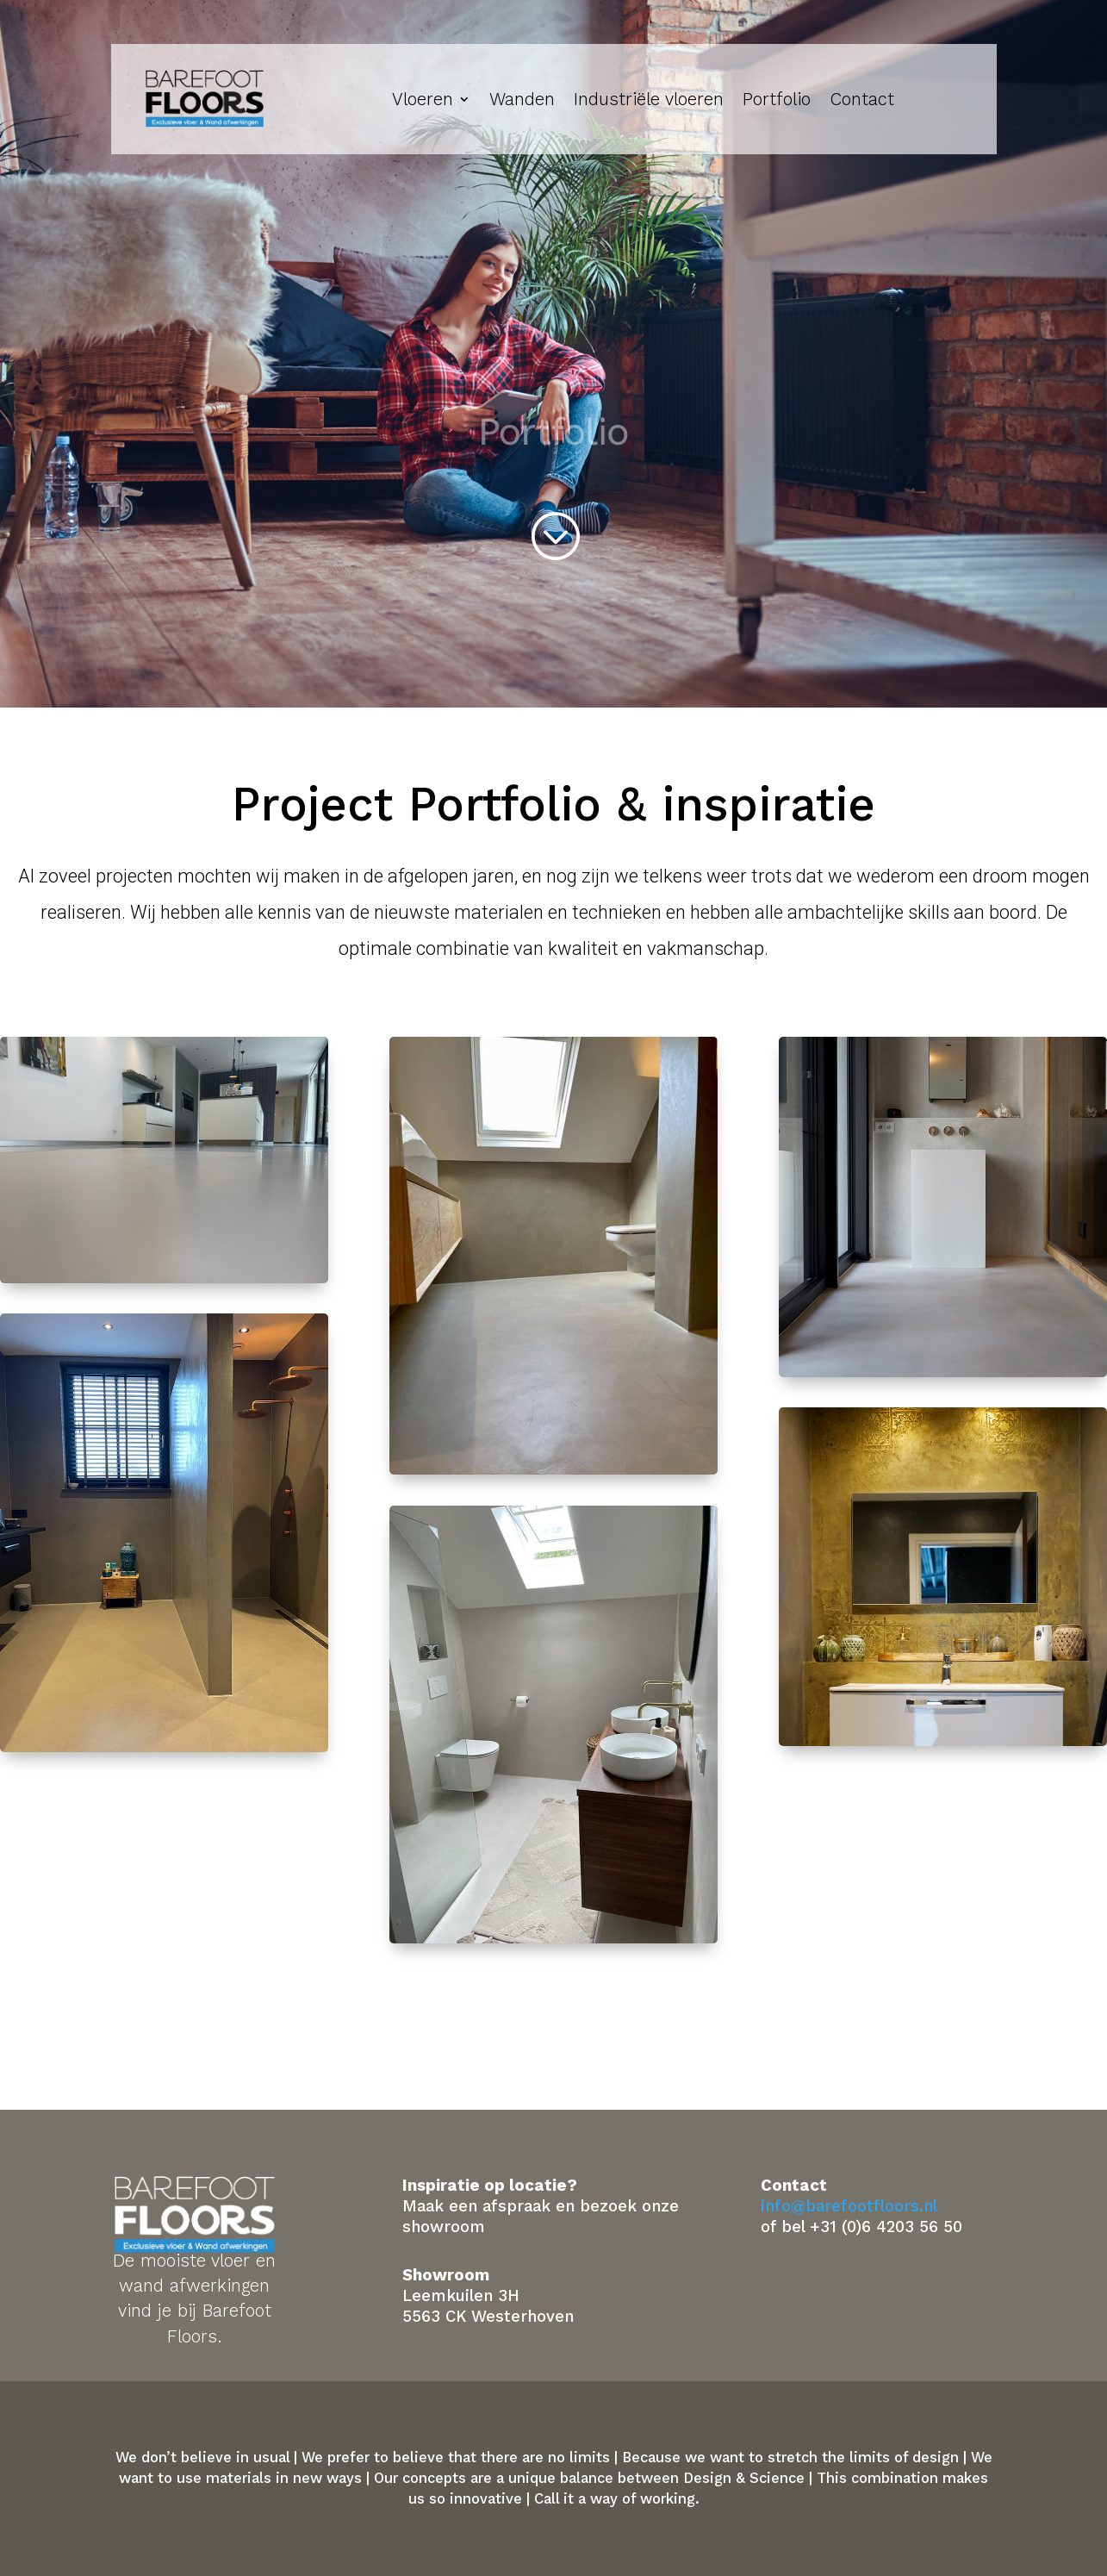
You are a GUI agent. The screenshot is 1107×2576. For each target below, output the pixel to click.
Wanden (522, 99)
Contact (862, 99)
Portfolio (777, 99)
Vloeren (422, 99)
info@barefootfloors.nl (849, 2206)
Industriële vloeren (649, 99)
